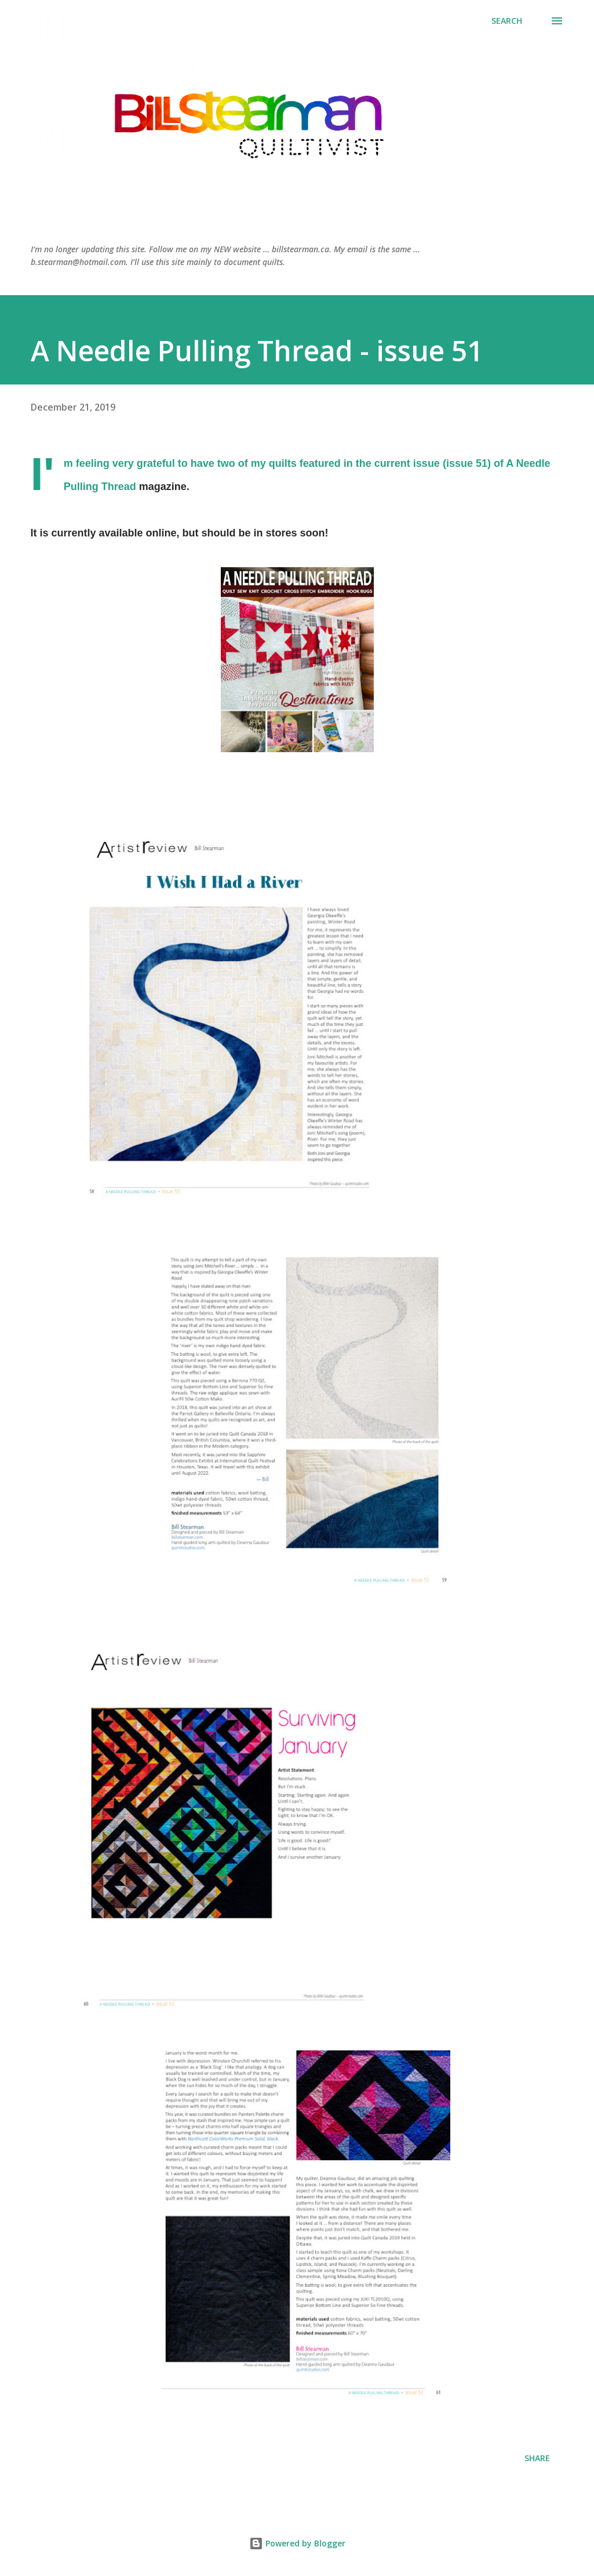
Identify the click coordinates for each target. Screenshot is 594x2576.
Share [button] (537, 2457)
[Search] (506, 21)
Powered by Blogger (297, 2543)
